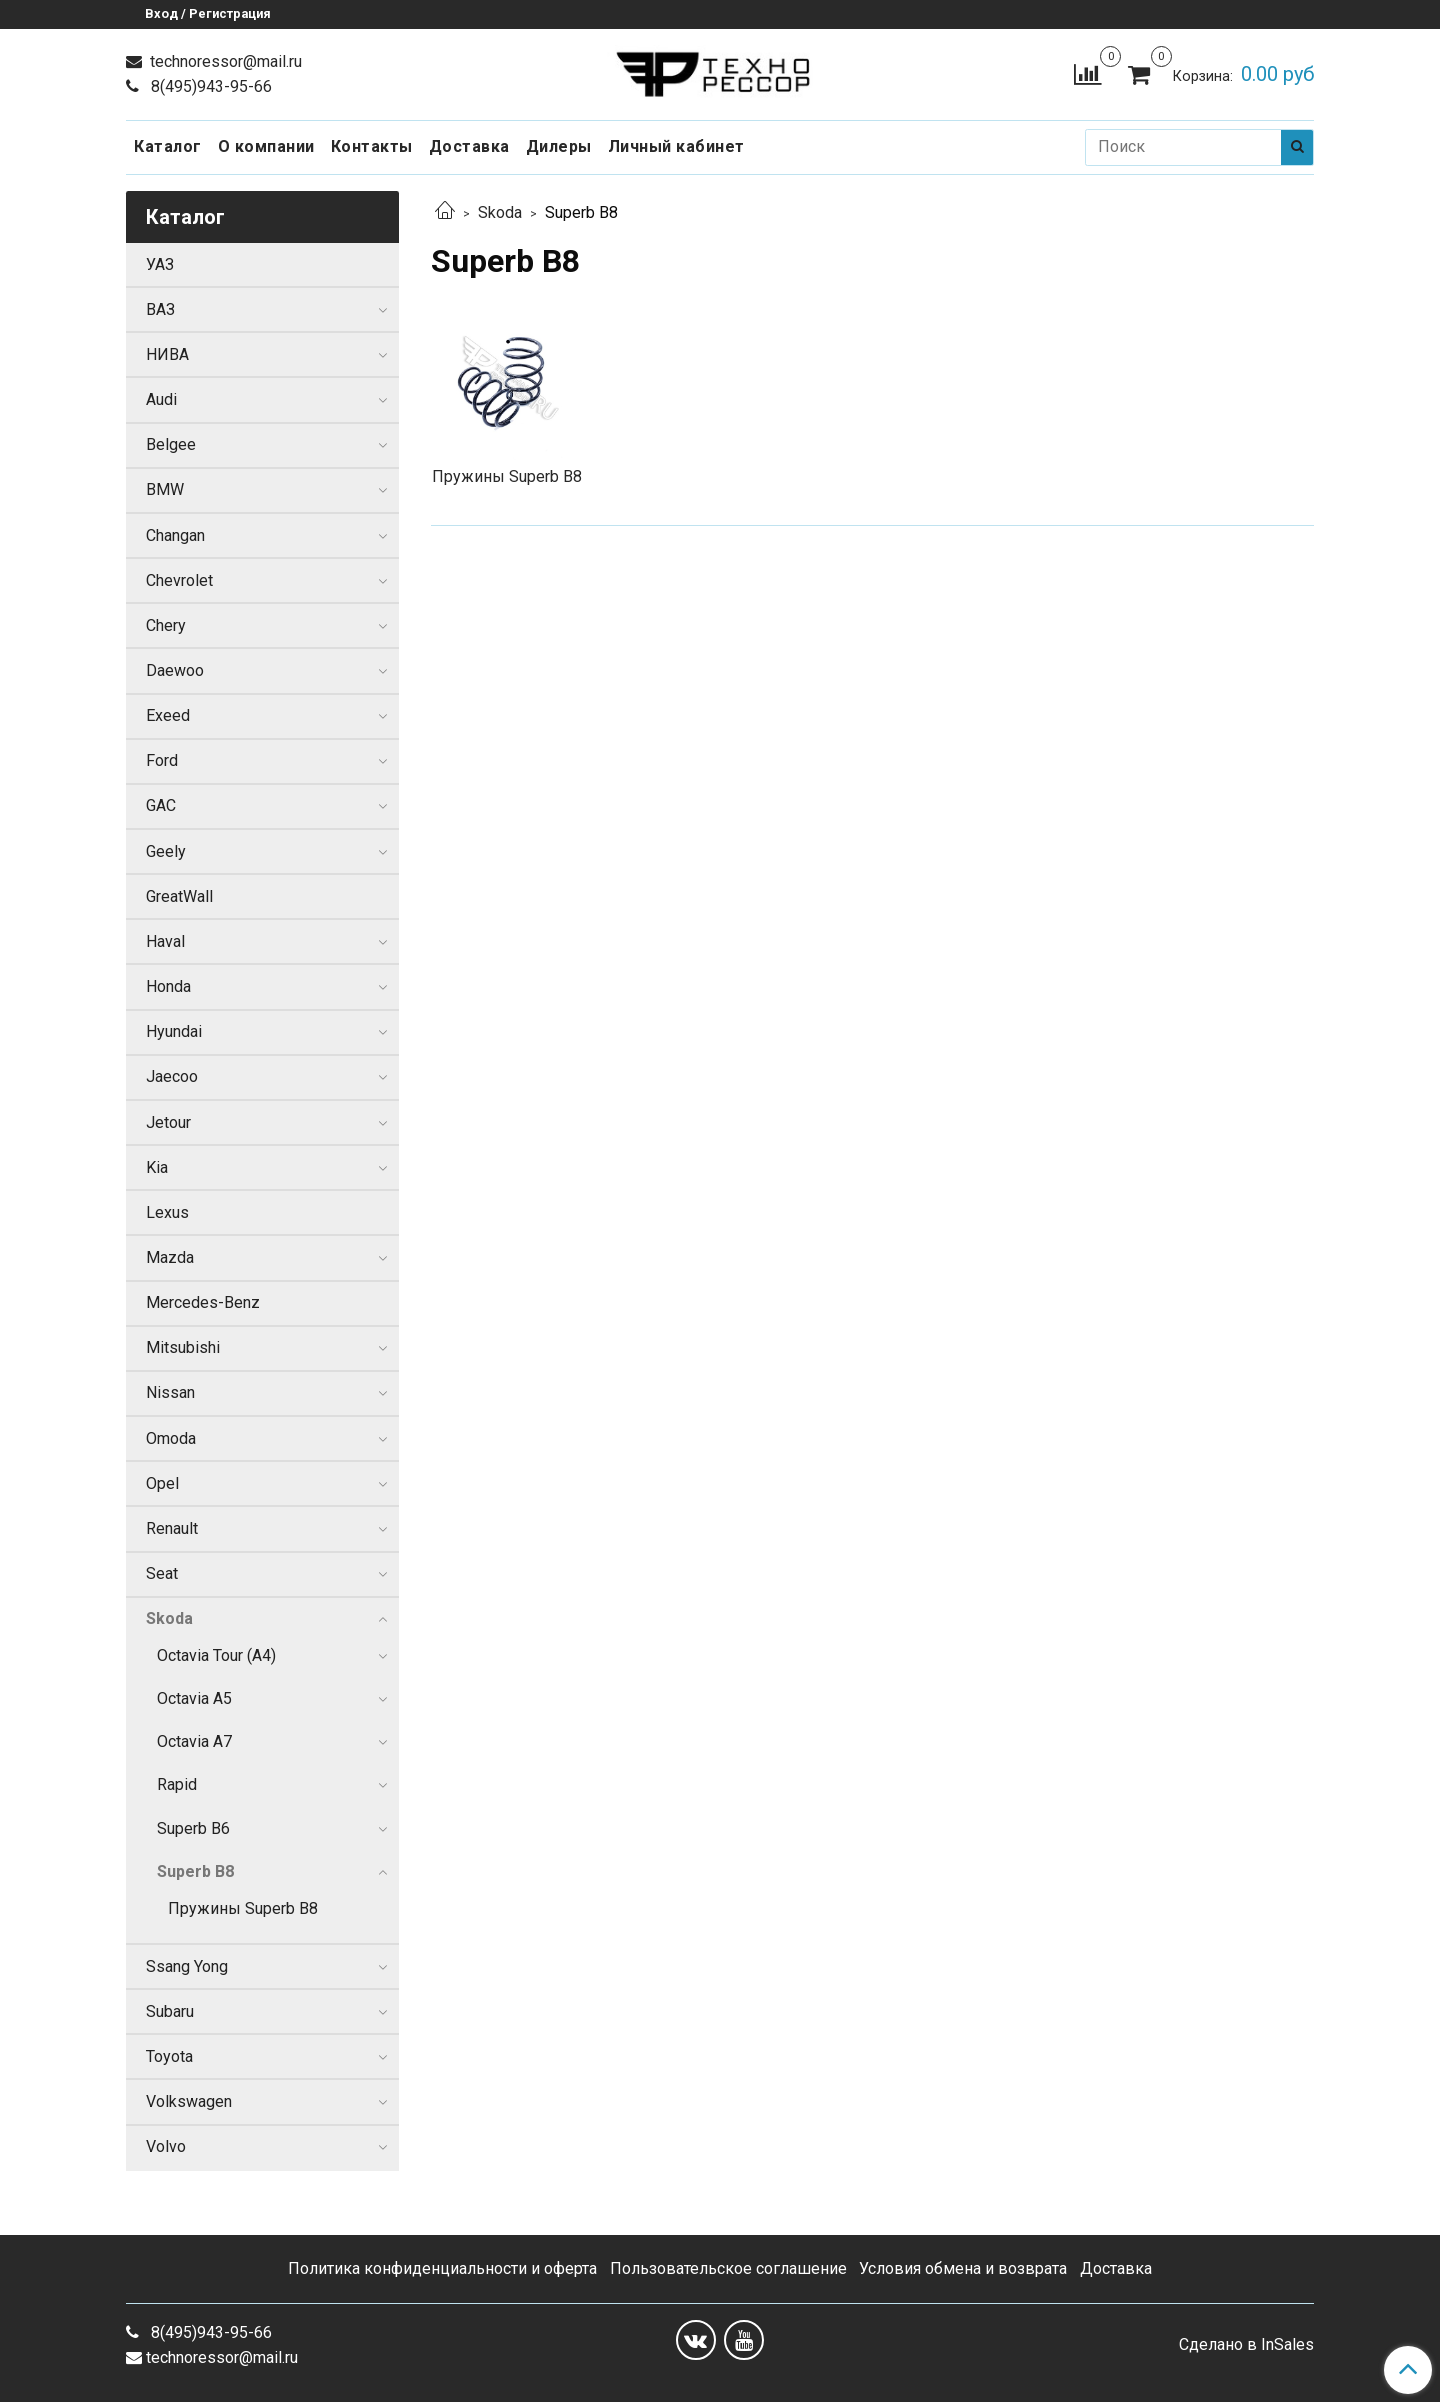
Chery (166, 625)
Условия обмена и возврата (963, 2268)
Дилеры (559, 146)
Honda (168, 986)
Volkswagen (189, 2101)
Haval (165, 941)
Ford (162, 760)
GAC (161, 805)
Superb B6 (193, 1828)
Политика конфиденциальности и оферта (442, 2268)
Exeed (168, 715)
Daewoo (175, 670)
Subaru (170, 2011)
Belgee (171, 444)
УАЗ (160, 264)
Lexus (167, 1212)
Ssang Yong (187, 1966)
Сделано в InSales (1246, 2345)
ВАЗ (160, 309)
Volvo (166, 2146)
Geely (166, 851)
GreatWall (179, 896)
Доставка (469, 146)
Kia (157, 1167)
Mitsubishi (183, 1347)
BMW (165, 489)
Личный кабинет (676, 146)
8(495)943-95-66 (209, 86)
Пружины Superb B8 (243, 1908)
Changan (175, 535)
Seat (162, 1573)
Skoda (500, 212)
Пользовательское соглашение (728, 2268)
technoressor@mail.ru (224, 61)
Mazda (170, 1257)
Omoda (171, 1438)
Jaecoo (172, 1076)
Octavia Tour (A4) (216, 1655)
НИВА (167, 354)
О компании (266, 146)
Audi (161, 399)
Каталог (168, 146)
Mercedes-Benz (203, 1302)
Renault (172, 1528)
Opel (162, 1483)
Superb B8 (195, 1871)
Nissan (170, 1392)
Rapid (177, 1784)
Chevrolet (179, 580)
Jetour (168, 1122)
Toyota (169, 2056)
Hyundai (174, 1031)
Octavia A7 (194, 1741)
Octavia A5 (194, 1698)
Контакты (372, 146)
